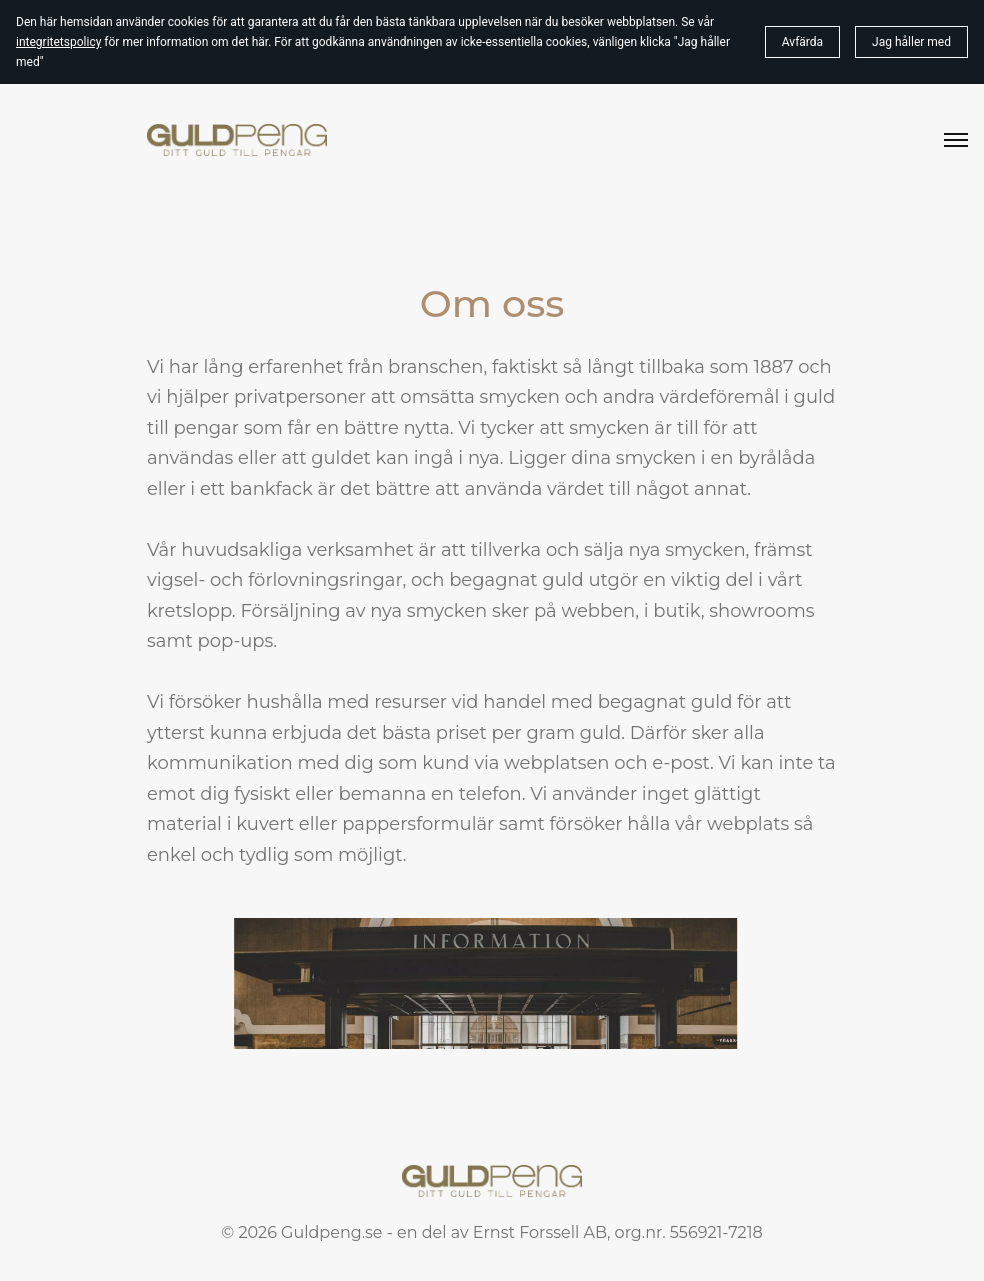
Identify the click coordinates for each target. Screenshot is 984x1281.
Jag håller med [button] (911, 42)
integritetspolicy (58, 42)
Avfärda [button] (802, 42)
